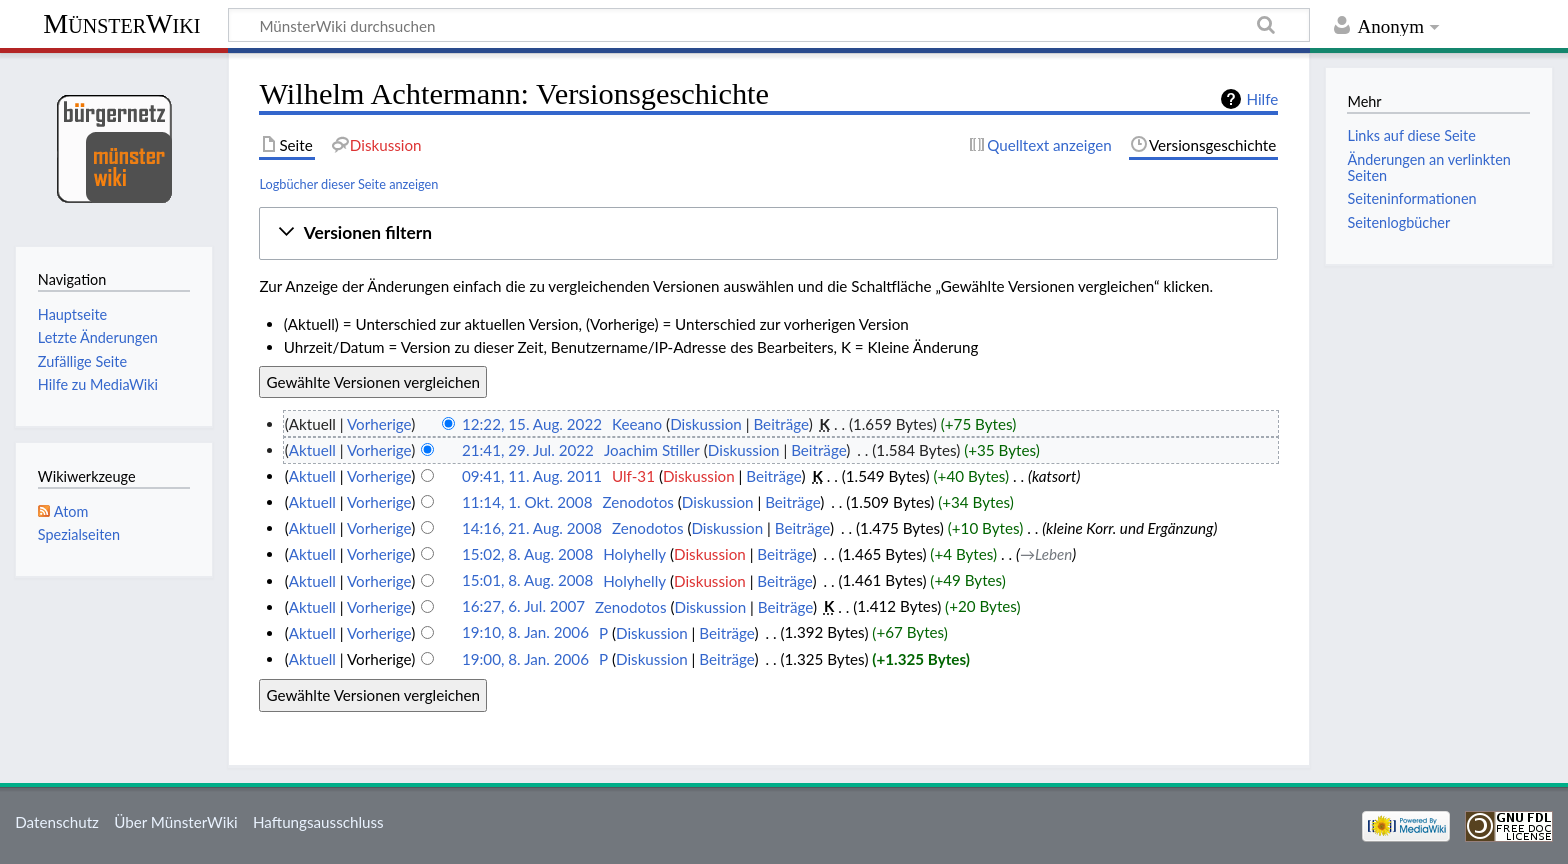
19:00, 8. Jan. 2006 (525, 659)
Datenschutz (57, 822)
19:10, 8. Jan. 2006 (525, 633)
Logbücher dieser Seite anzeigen (348, 184)
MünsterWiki (121, 23)
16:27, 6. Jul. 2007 (523, 607)
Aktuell (312, 450)
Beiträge (780, 424)
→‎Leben (1046, 554)
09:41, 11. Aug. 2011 (532, 476)
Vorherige (379, 424)
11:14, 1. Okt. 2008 (527, 502)
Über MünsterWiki (176, 822)
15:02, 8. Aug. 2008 (527, 554)
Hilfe (1262, 99)
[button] (769, 233)
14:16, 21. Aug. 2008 (532, 528)
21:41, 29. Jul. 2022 (528, 450)
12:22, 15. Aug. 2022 (532, 424)
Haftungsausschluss (318, 822)
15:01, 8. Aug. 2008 (527, 581)
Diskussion (706, 424)
